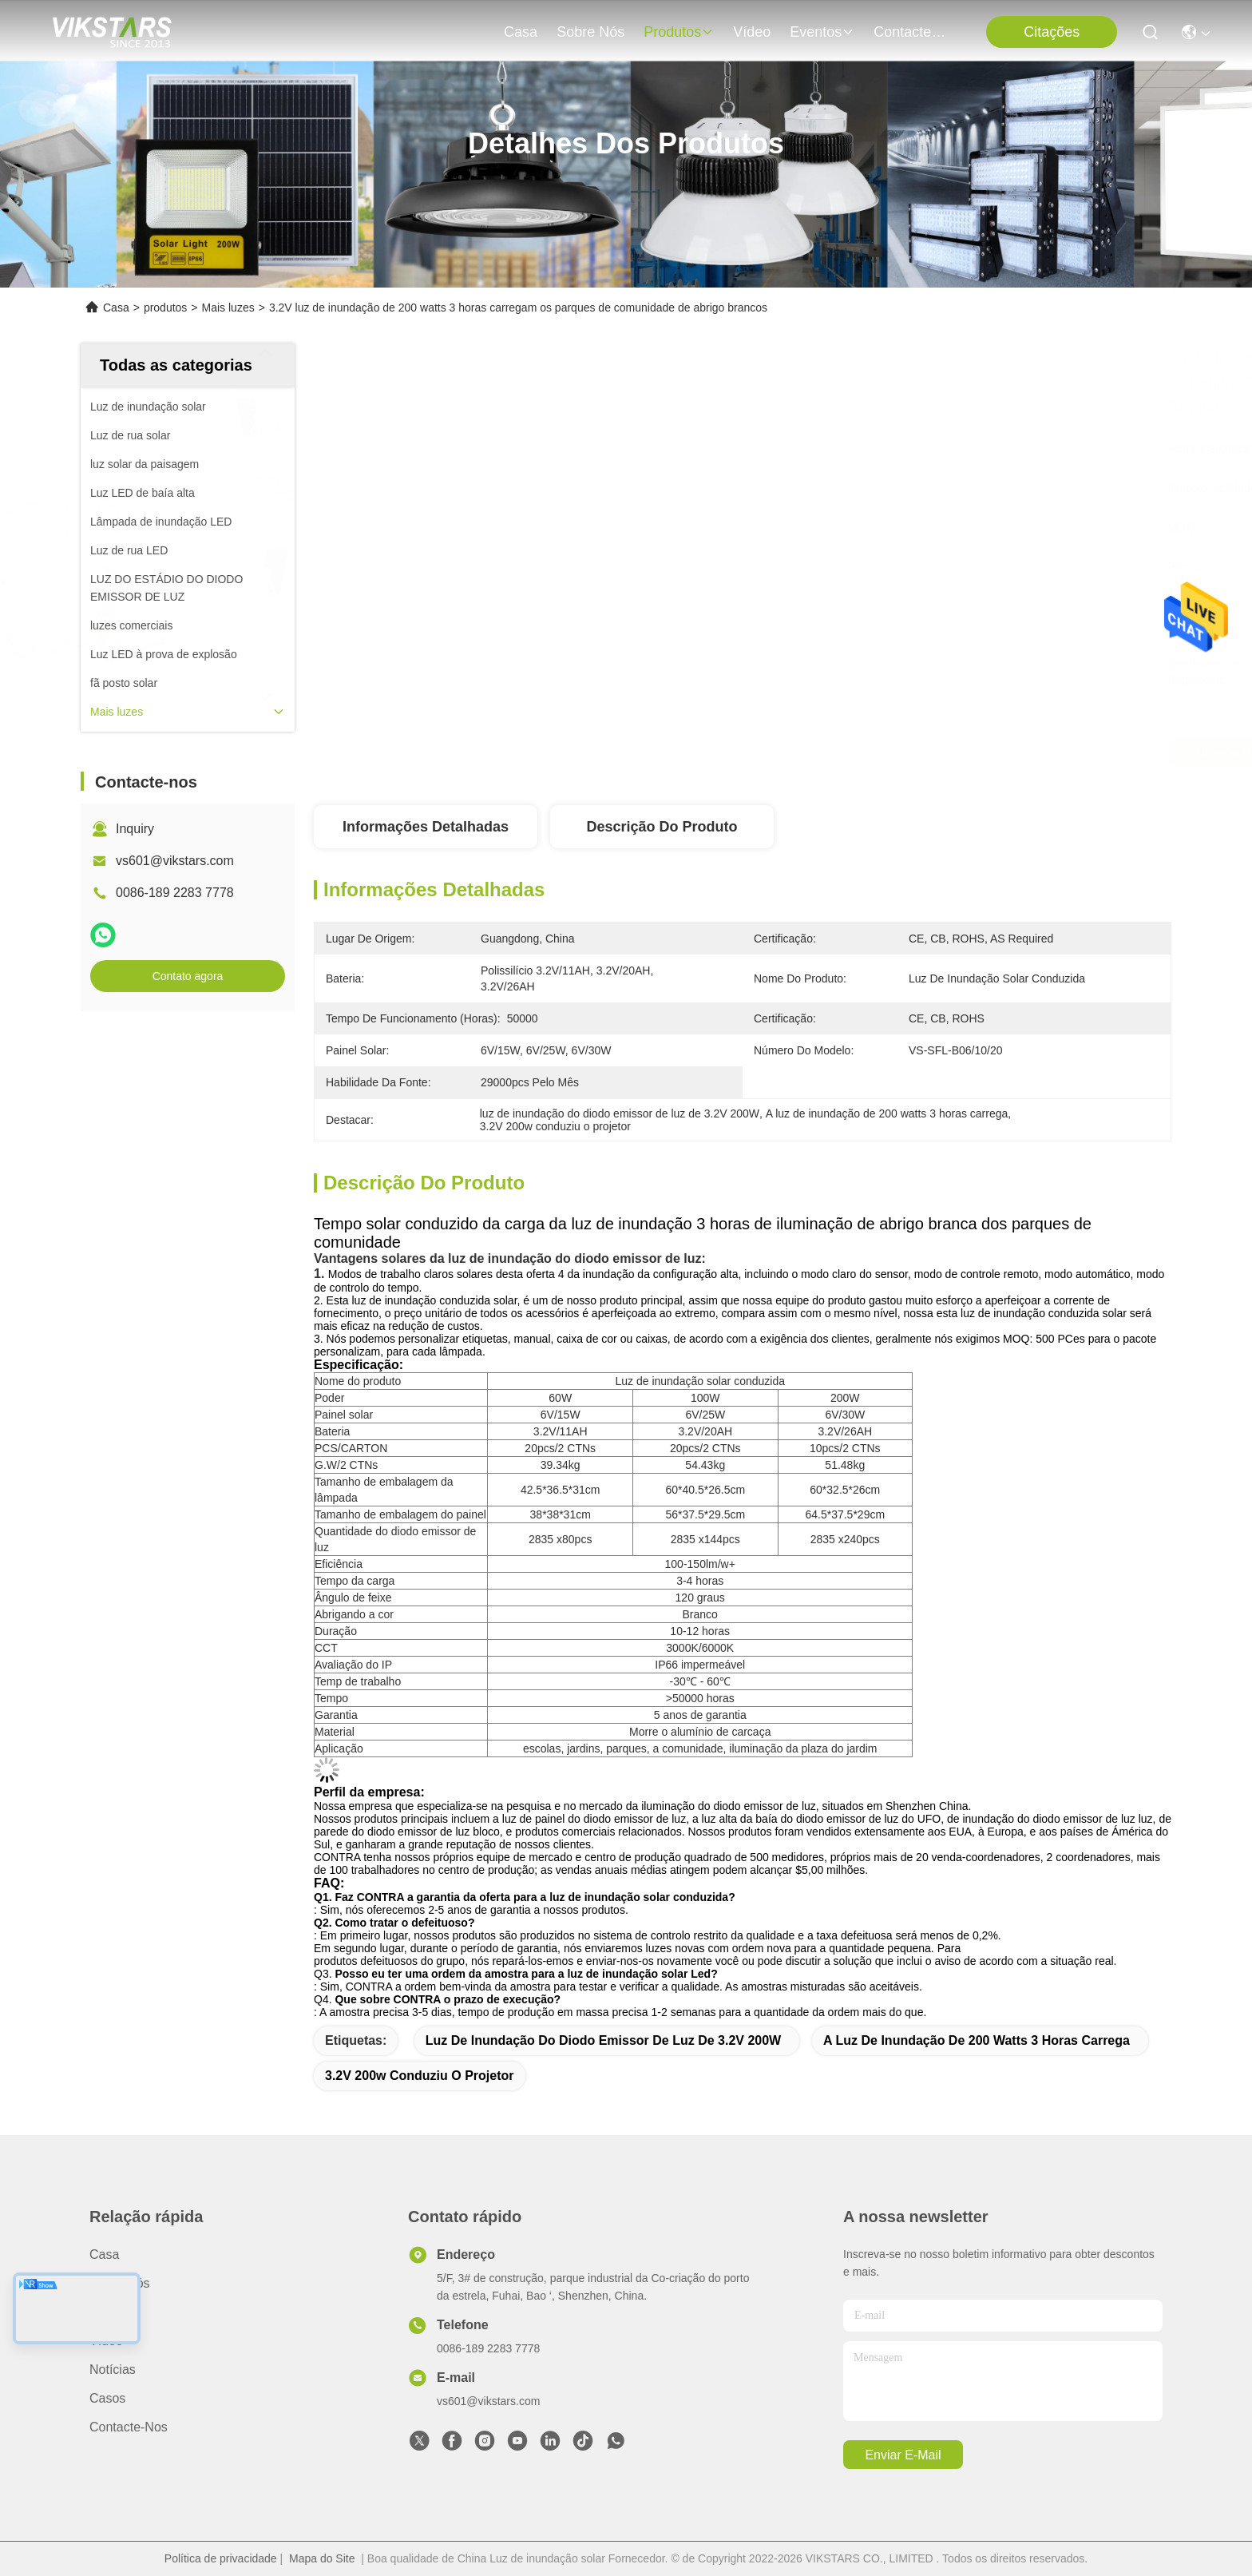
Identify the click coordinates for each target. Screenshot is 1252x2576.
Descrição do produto (661, 827)
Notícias (112, 2369)
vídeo (752, 32)
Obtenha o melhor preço (875, 752)
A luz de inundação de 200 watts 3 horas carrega (976, 2040)
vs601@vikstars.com (175, 860)
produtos (679, 32)
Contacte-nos (912, 32)
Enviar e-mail (903, 2455)
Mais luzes (228, 307)
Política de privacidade (220, 2558)
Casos (107, 2398)
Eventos (822, 32)
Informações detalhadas (426, 827)
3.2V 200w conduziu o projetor (419, 2075)
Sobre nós (590, 32)
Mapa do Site (322, 2558)
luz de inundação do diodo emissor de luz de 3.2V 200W (603, 2040)
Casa (520, 32)
